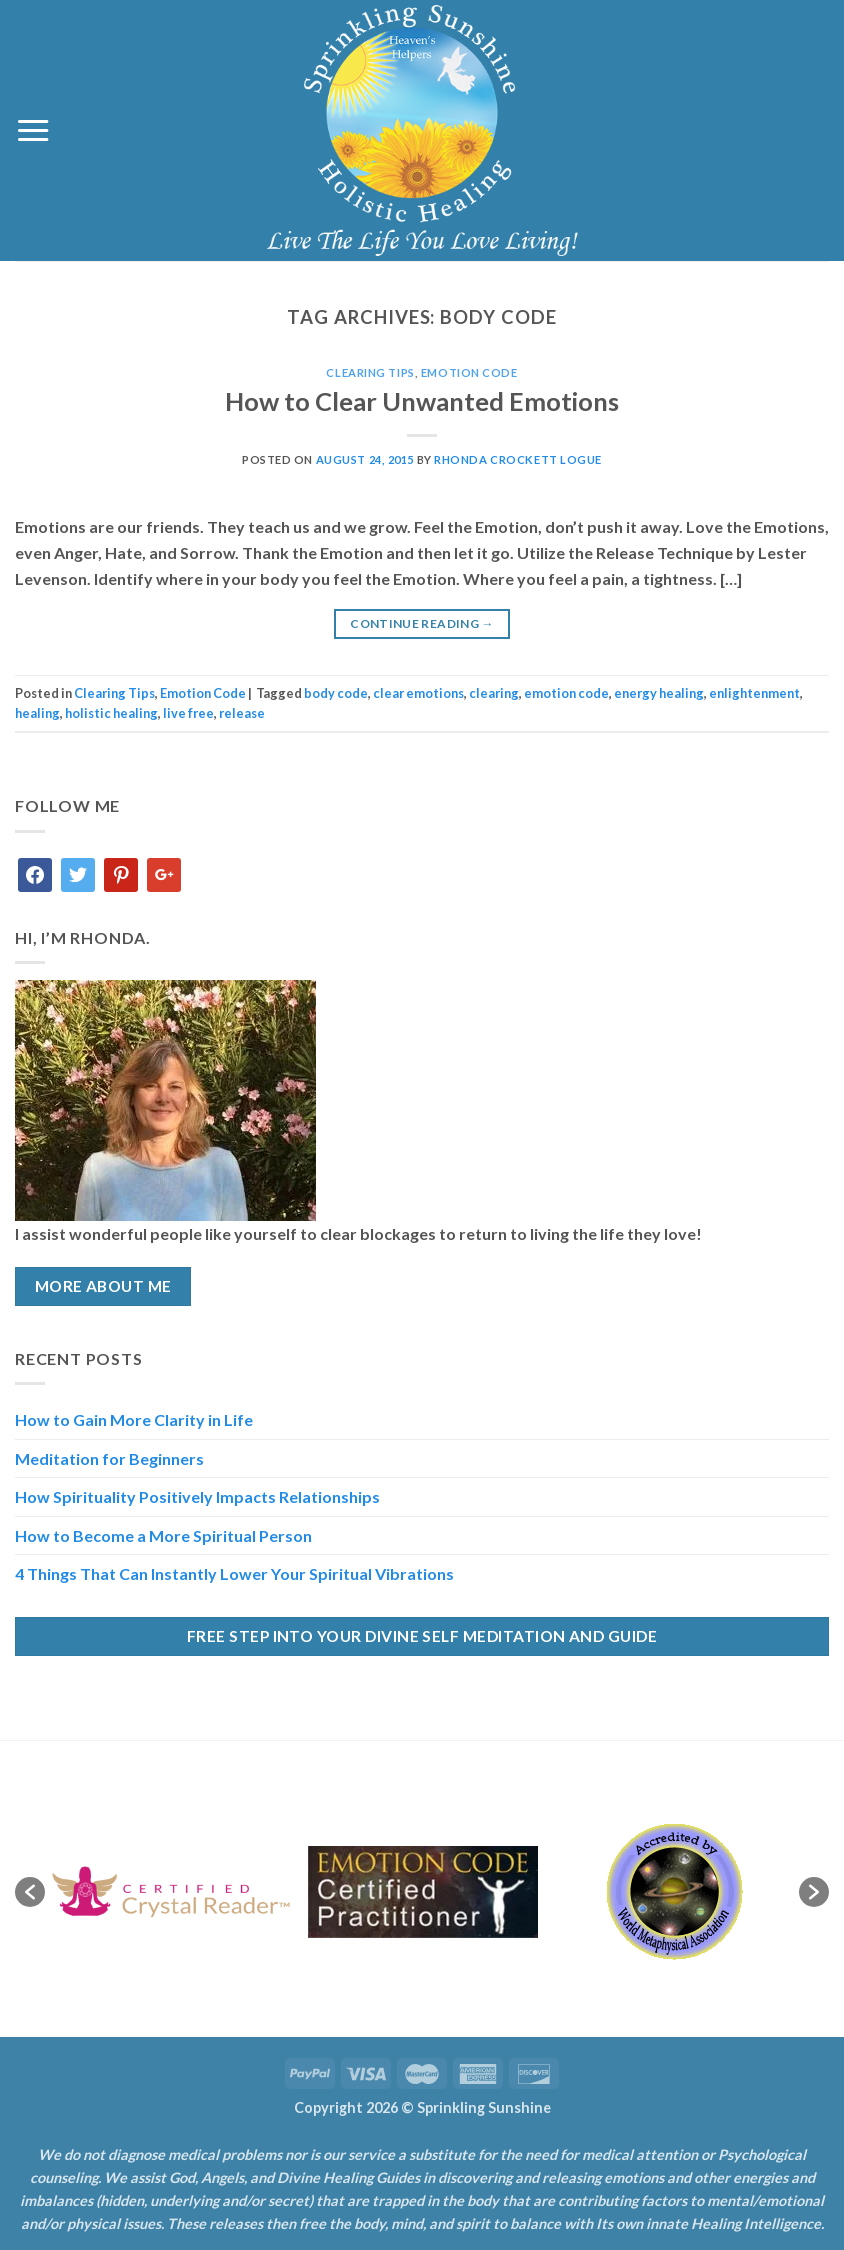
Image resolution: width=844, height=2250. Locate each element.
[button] (30, 1892)
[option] (171, 1892)
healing (37, 713)
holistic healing (111, 713)
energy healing (659, 693)
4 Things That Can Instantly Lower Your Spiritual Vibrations (234, 1573)
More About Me (103, 1286)
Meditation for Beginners (109, 1458)
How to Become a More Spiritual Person (163, 1535)
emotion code (566, 693)
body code (336, 693)
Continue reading (422, 623)
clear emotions (418, 693)
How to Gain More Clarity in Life (134, 1419)
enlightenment (754, 693)
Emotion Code (469, 372)
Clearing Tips (370, 372)
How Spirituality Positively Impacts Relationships (197, 1496)
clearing (494, 693)
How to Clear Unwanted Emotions (422, 401)
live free (188, 713)
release (242, 713)
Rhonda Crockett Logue (518, 459)
